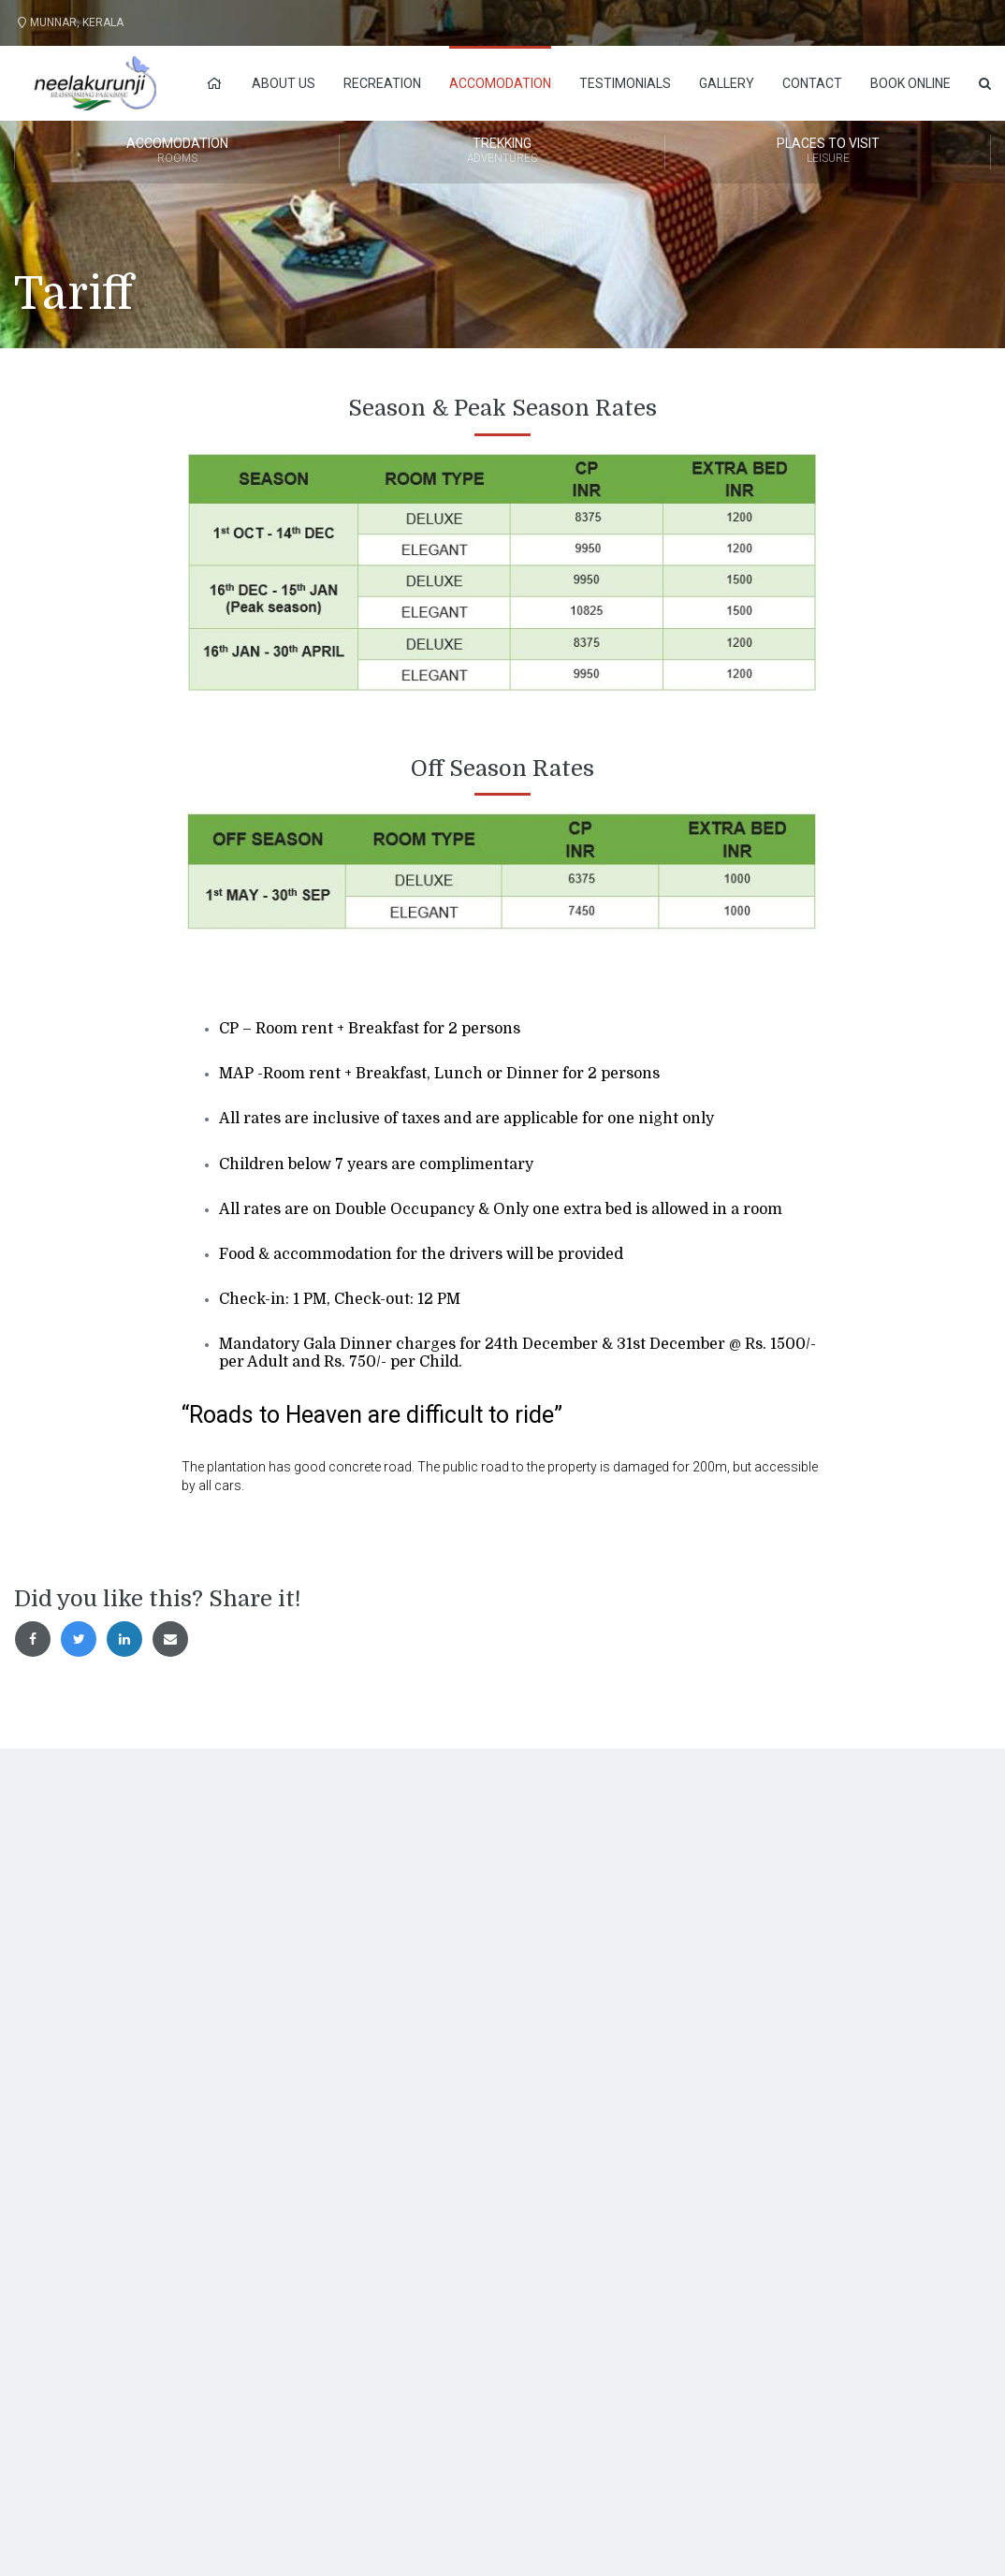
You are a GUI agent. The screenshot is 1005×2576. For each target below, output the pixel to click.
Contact (812, 83)
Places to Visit (827, 152)
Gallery (726, 83)
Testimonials (625, 83)
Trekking (502, 152)
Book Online (910, 83)
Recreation (382, 83)
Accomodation (500, 83)
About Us (283, 83)
